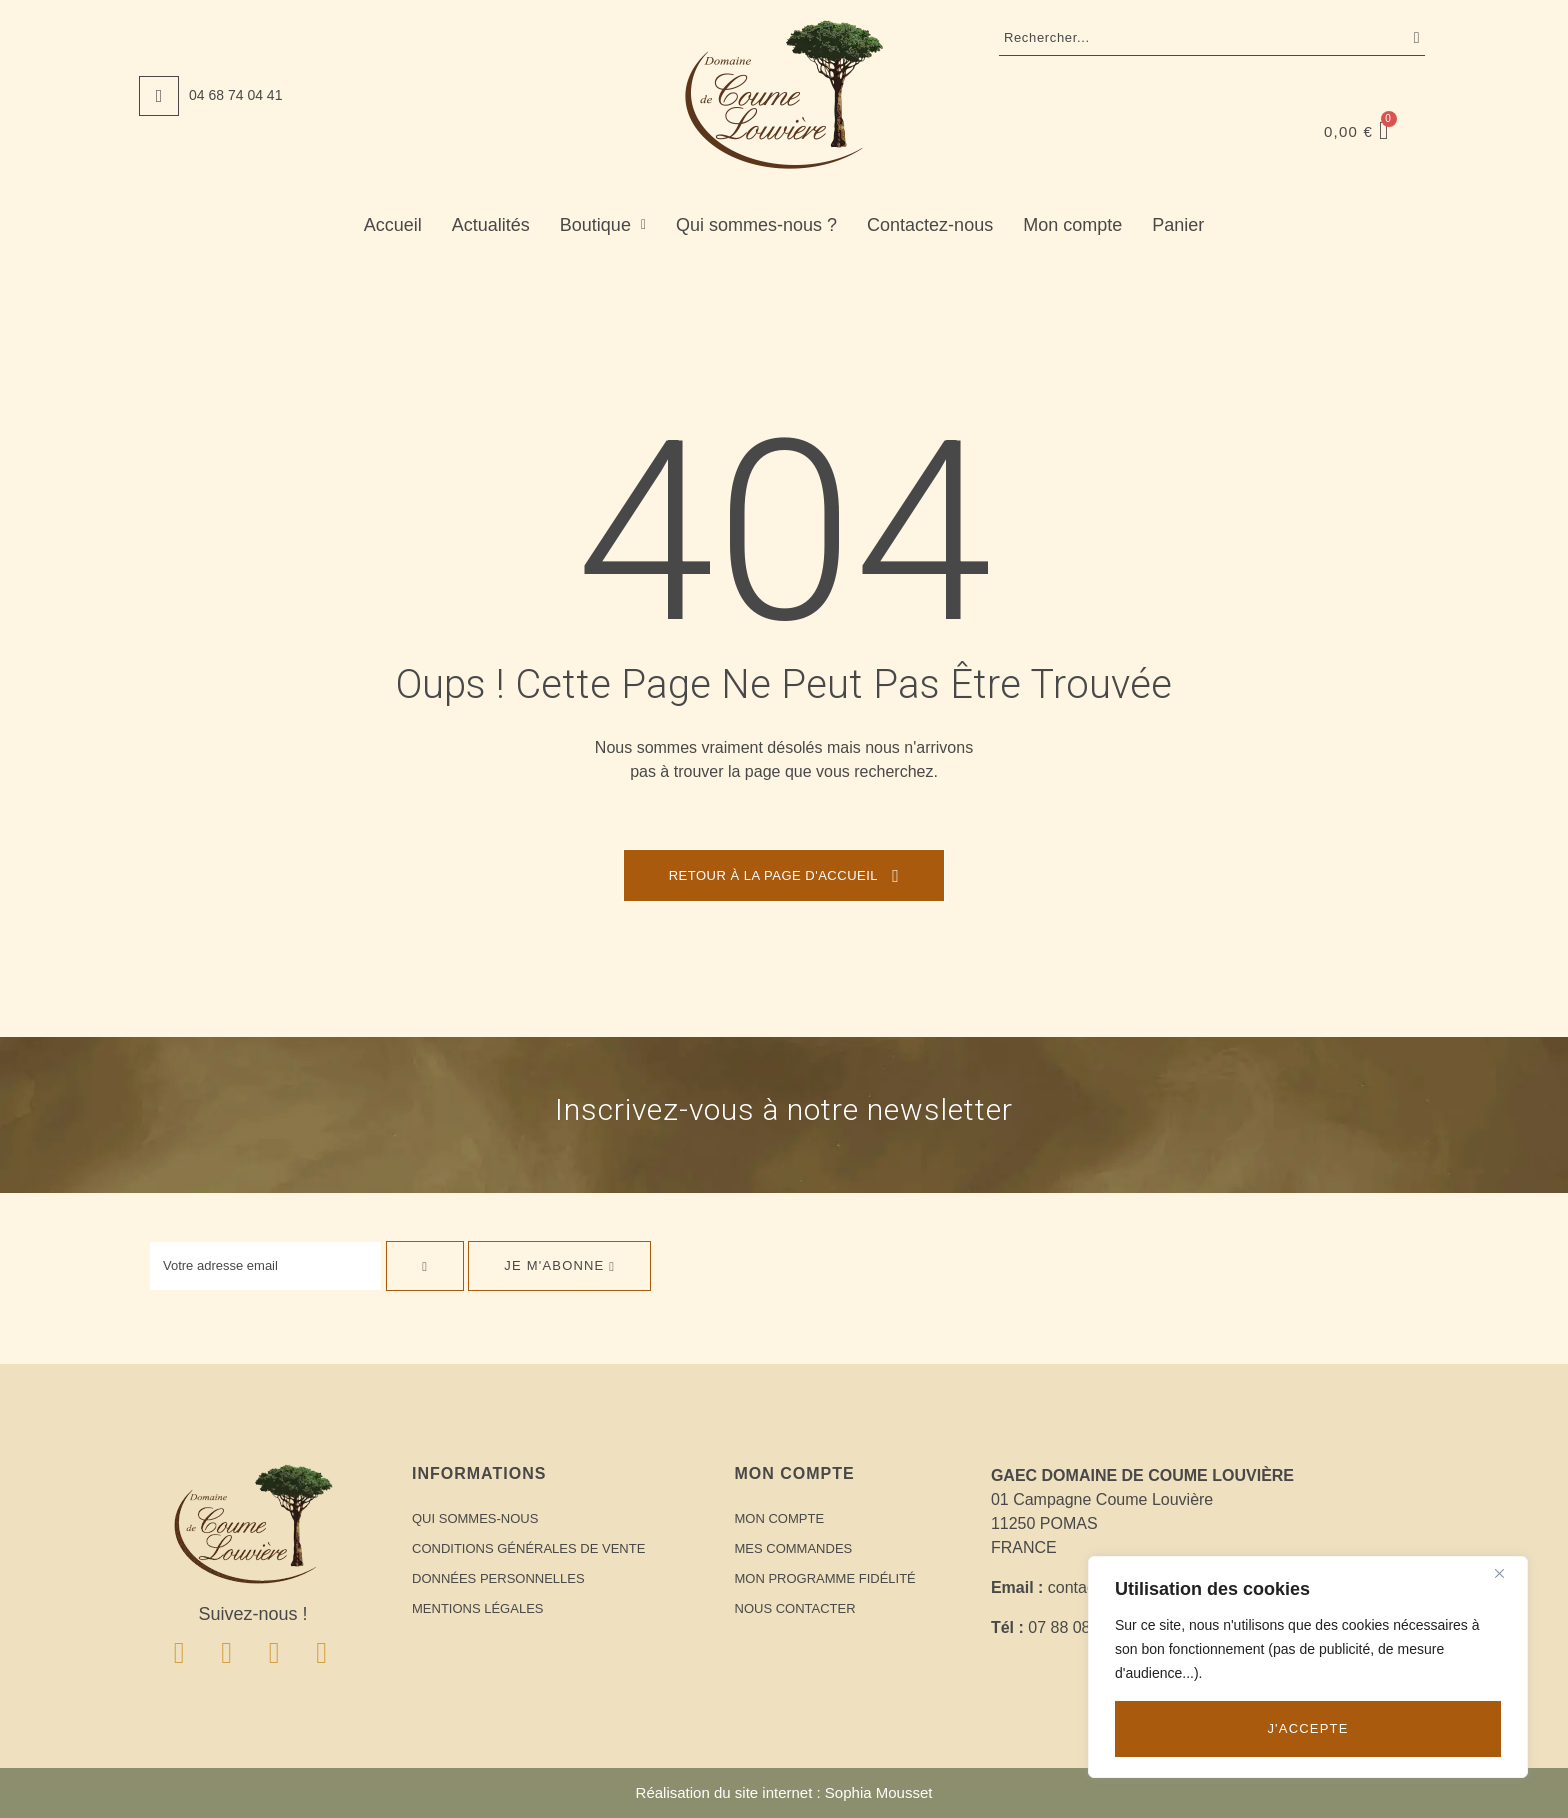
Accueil (393, 225)
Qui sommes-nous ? (756, 225)
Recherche (1412, 38)
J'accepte (1307, 1728)
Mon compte (1072, 225)
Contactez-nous (930, 225)
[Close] (1507, 1573)
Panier (1178, 225)
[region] (1308, 1667)
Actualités (491, 225)
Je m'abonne (559, 1265)
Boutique (603, 225)
